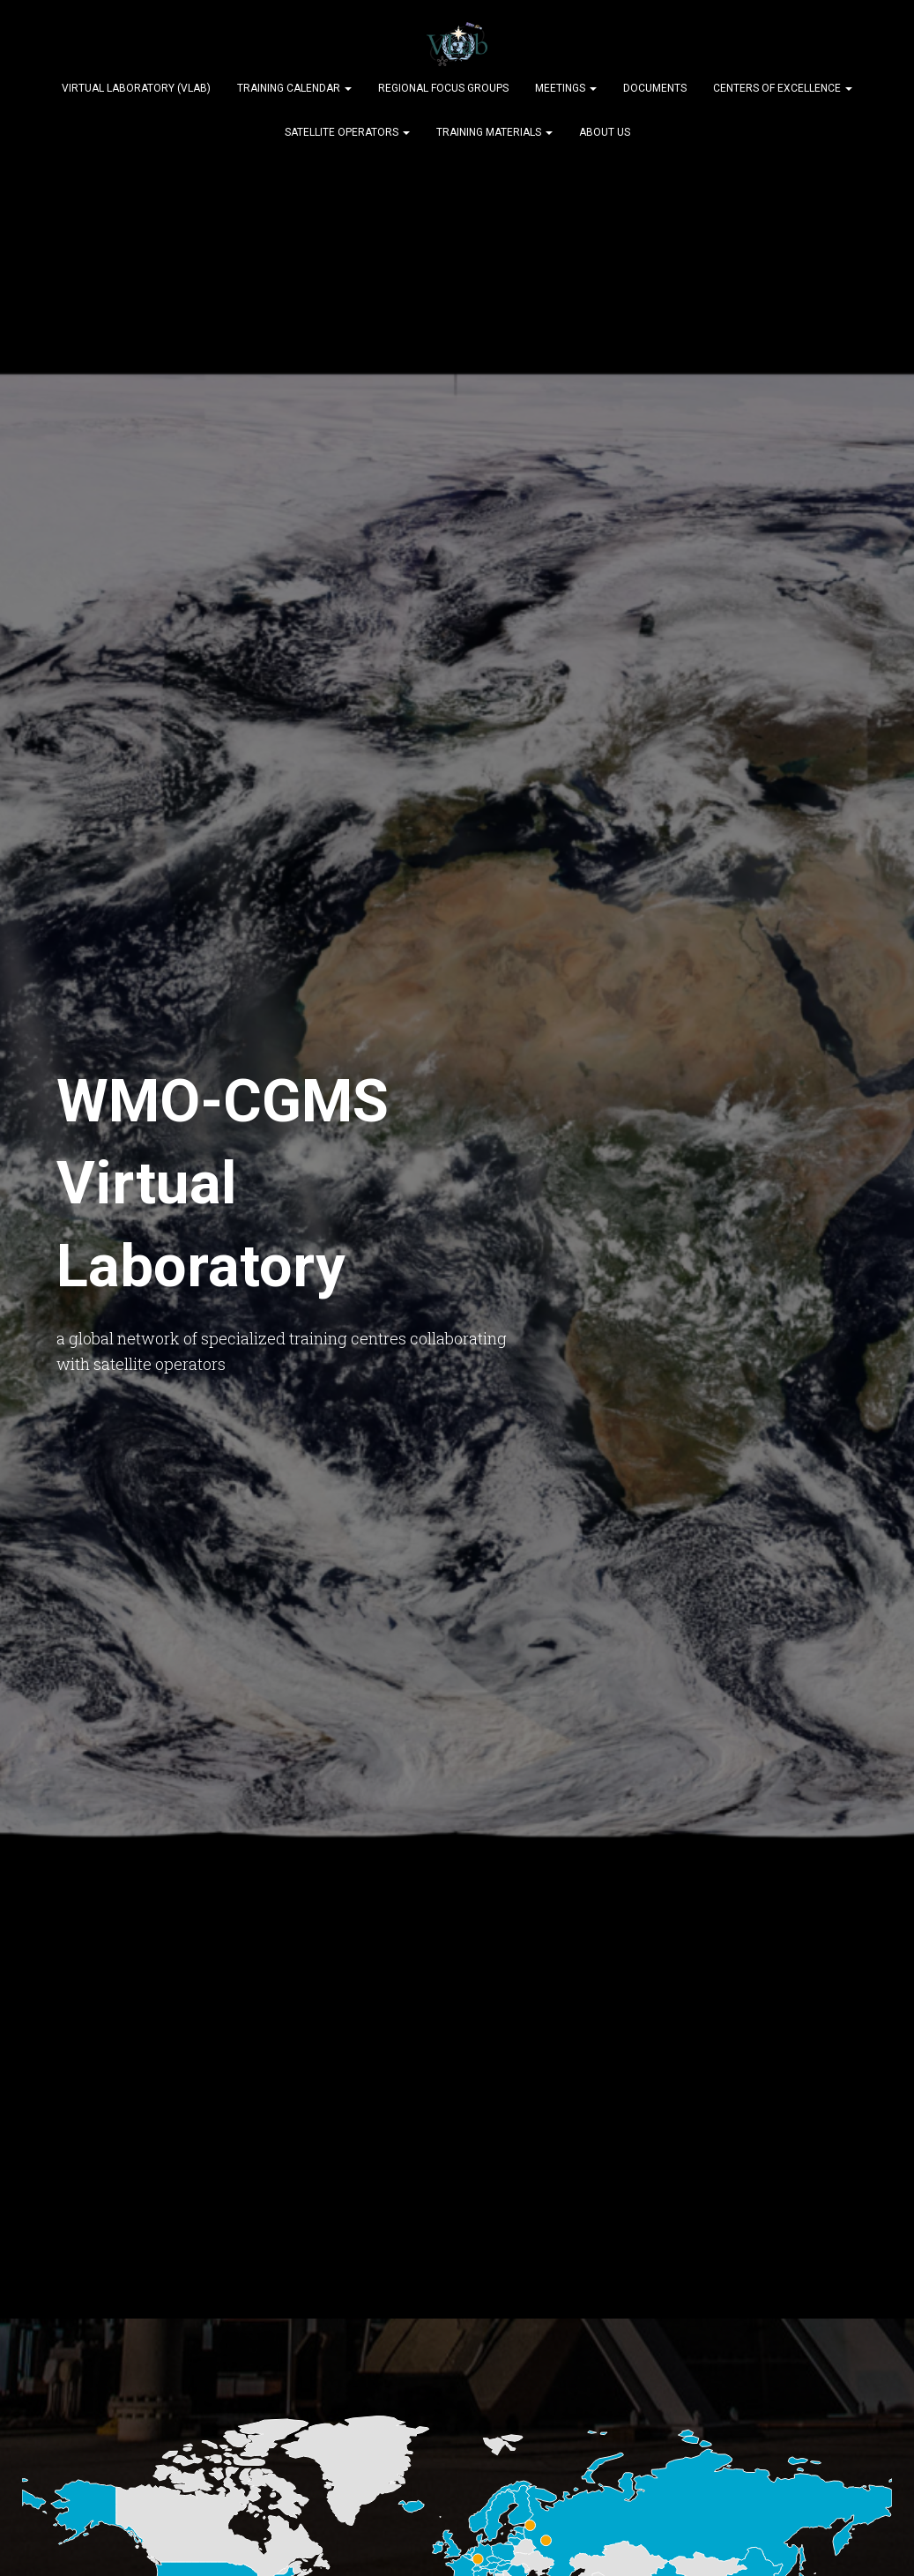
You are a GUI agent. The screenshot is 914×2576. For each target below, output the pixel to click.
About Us (604, 132)
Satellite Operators (347, 132)
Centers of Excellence (782, 88)
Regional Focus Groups (443, 88)
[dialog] (881, 2540)
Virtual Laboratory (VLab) (136, 88)
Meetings (566, 88)
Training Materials (494, 132)
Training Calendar (294, 88)
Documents (655, 88)
